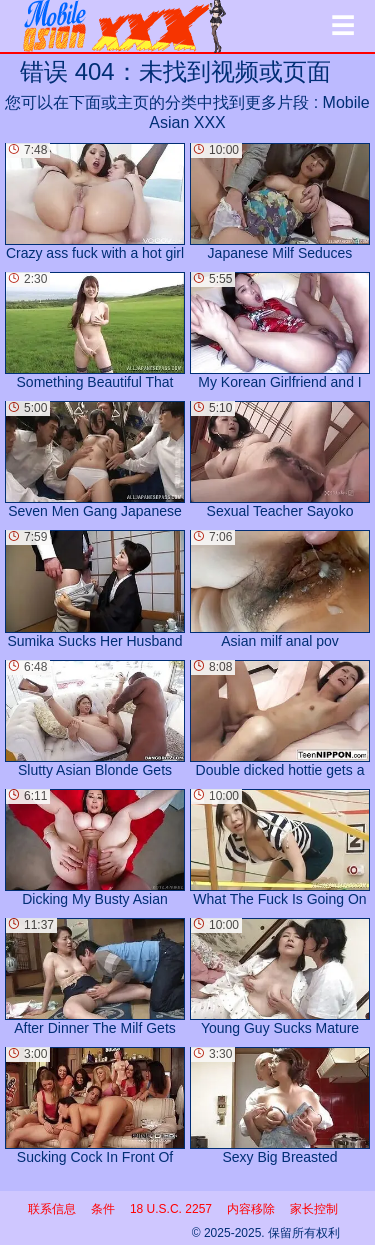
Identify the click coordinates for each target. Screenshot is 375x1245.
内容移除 (251, 1209)
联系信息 (52, 1209)
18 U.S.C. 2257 (171, 1209)
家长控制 (314, 1209)
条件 (103, 1209)
